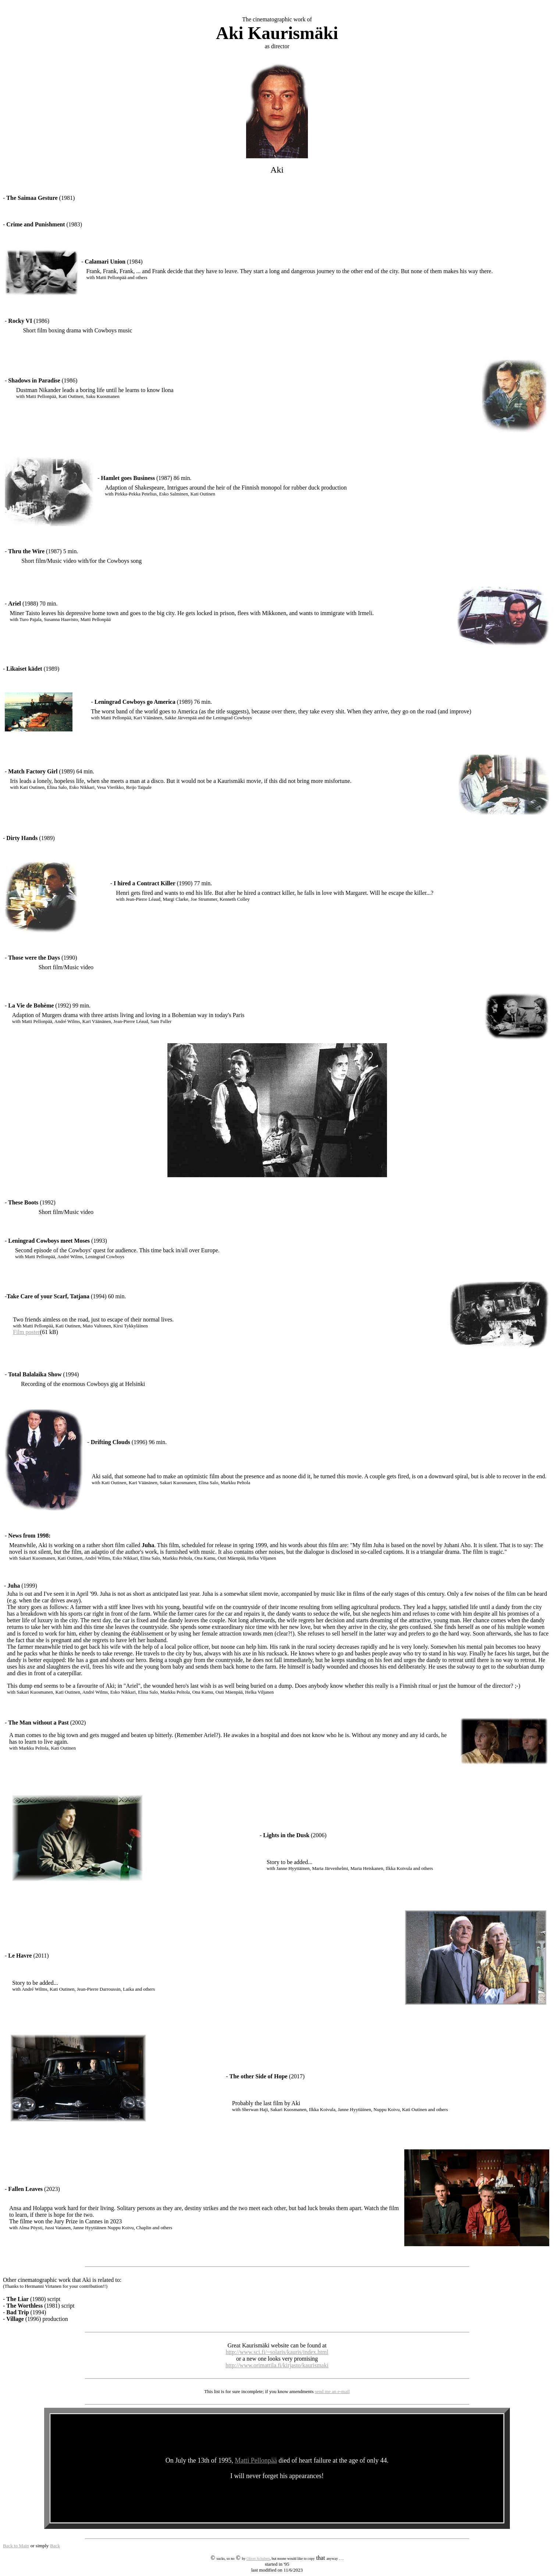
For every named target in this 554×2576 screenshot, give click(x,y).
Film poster (26, 1332)
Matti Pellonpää (256, 2460)
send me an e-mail (332, 2391)
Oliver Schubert (258, 2558)
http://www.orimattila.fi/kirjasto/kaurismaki (277, 2365)
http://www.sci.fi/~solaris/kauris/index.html (276, 2352)
